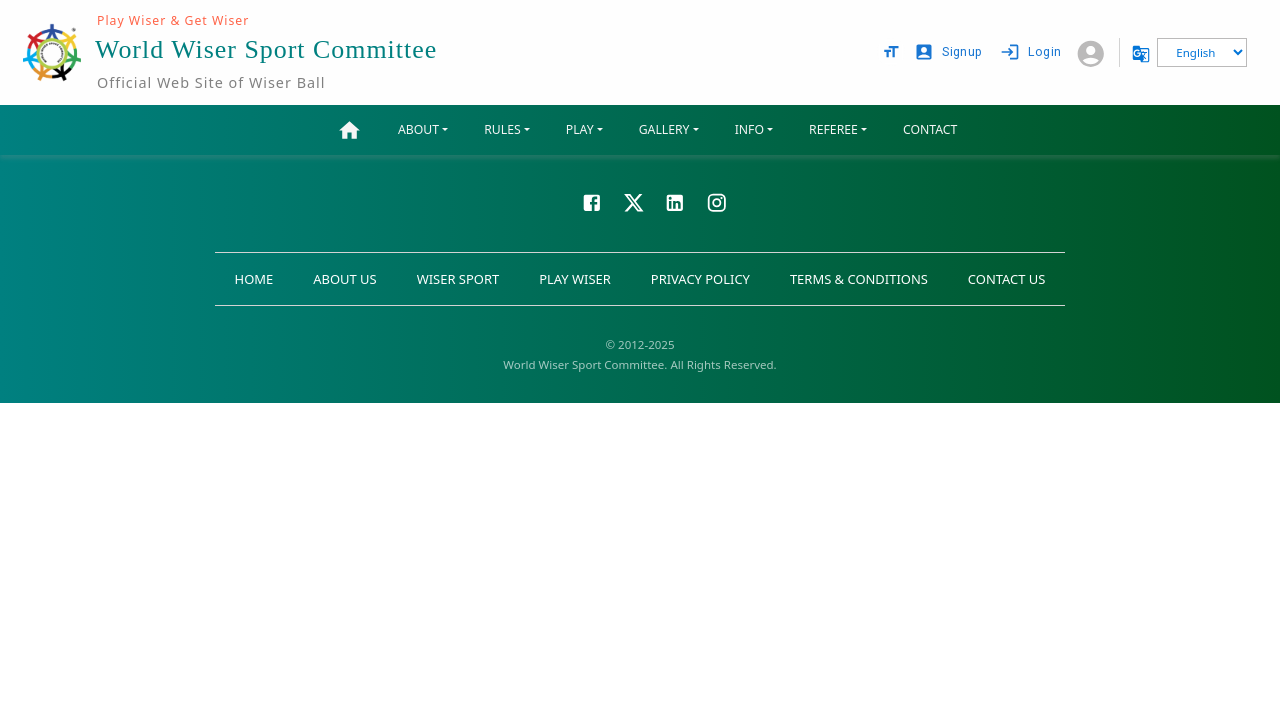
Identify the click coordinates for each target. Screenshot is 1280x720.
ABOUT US (344, 279)
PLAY (580, 129)
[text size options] (891, 52)
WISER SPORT (458, 279)
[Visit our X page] (634, 201)
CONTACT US (1007, 279)
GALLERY (664, 129)
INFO (749, 129)
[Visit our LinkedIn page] (675, 201)
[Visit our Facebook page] (592, 201)
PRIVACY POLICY (700, 279)
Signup (950, 52)
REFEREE (833, 129)
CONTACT (930, 129)
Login (1032, 52)
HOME (254, 279)
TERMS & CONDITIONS (859, 279)
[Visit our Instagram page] (717, 201)
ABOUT (418, 129)
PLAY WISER (575, 279)
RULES (502, 129)
